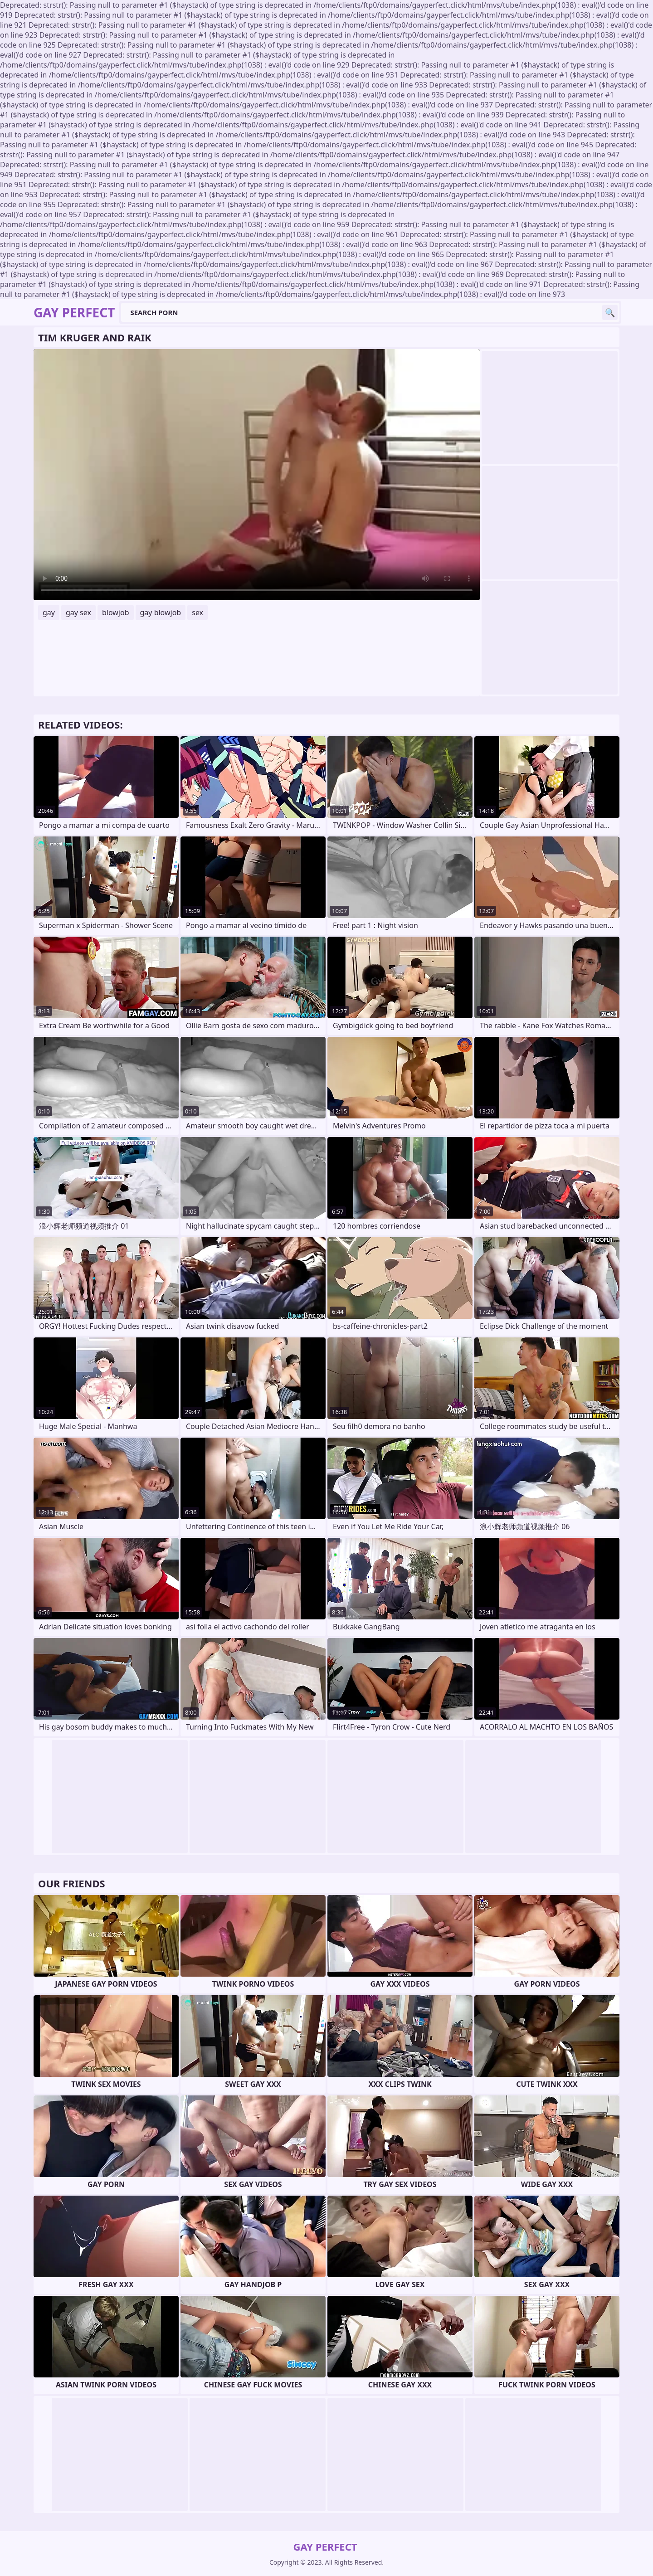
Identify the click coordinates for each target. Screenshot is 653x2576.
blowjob (115, 612)
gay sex (78, 612)
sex (197, 612)
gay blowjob (160, 612)
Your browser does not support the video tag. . (257, 474)
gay (49, 612)
